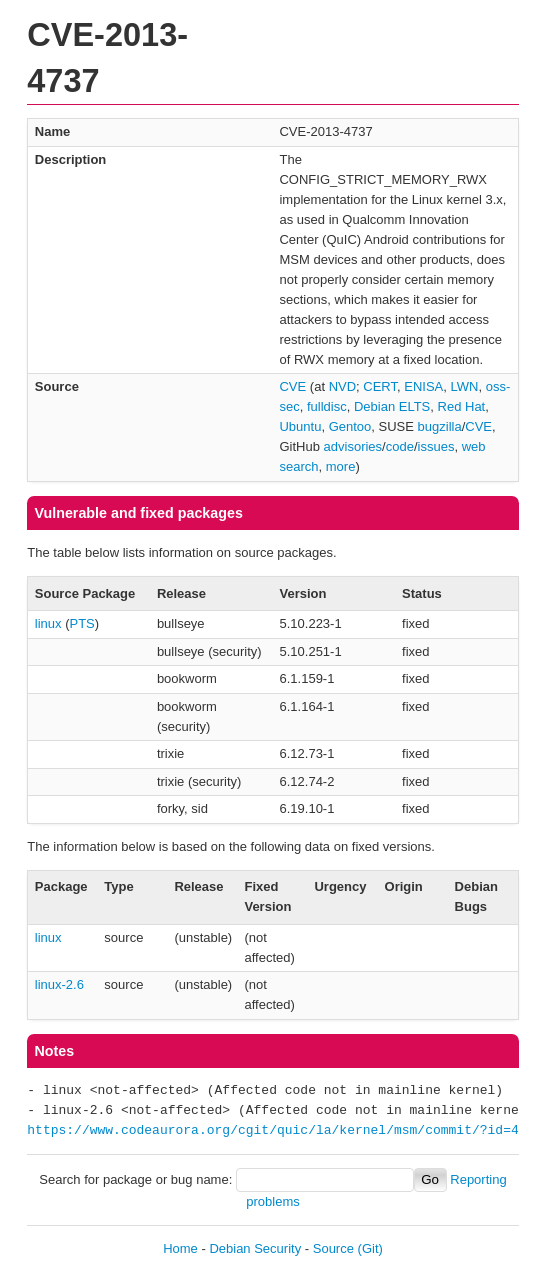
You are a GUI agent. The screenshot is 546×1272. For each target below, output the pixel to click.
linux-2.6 (59, 984)
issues (436, 446)
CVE (292, 386)
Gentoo (350, 426)
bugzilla (440, 426)
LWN (465, 386)
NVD (342, 386)
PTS (82, 623)
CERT (380, 386)
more (341, 466)
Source (333, 1248)
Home (180, 1248)
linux (48, 623)
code (400, 446)
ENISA (423, 386)
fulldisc (327, 406)
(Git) (370, 1248)
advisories (353, 446)
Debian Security (255, 1248)
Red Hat (462, 406)
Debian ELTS (392, 406)
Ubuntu (300, 426)
